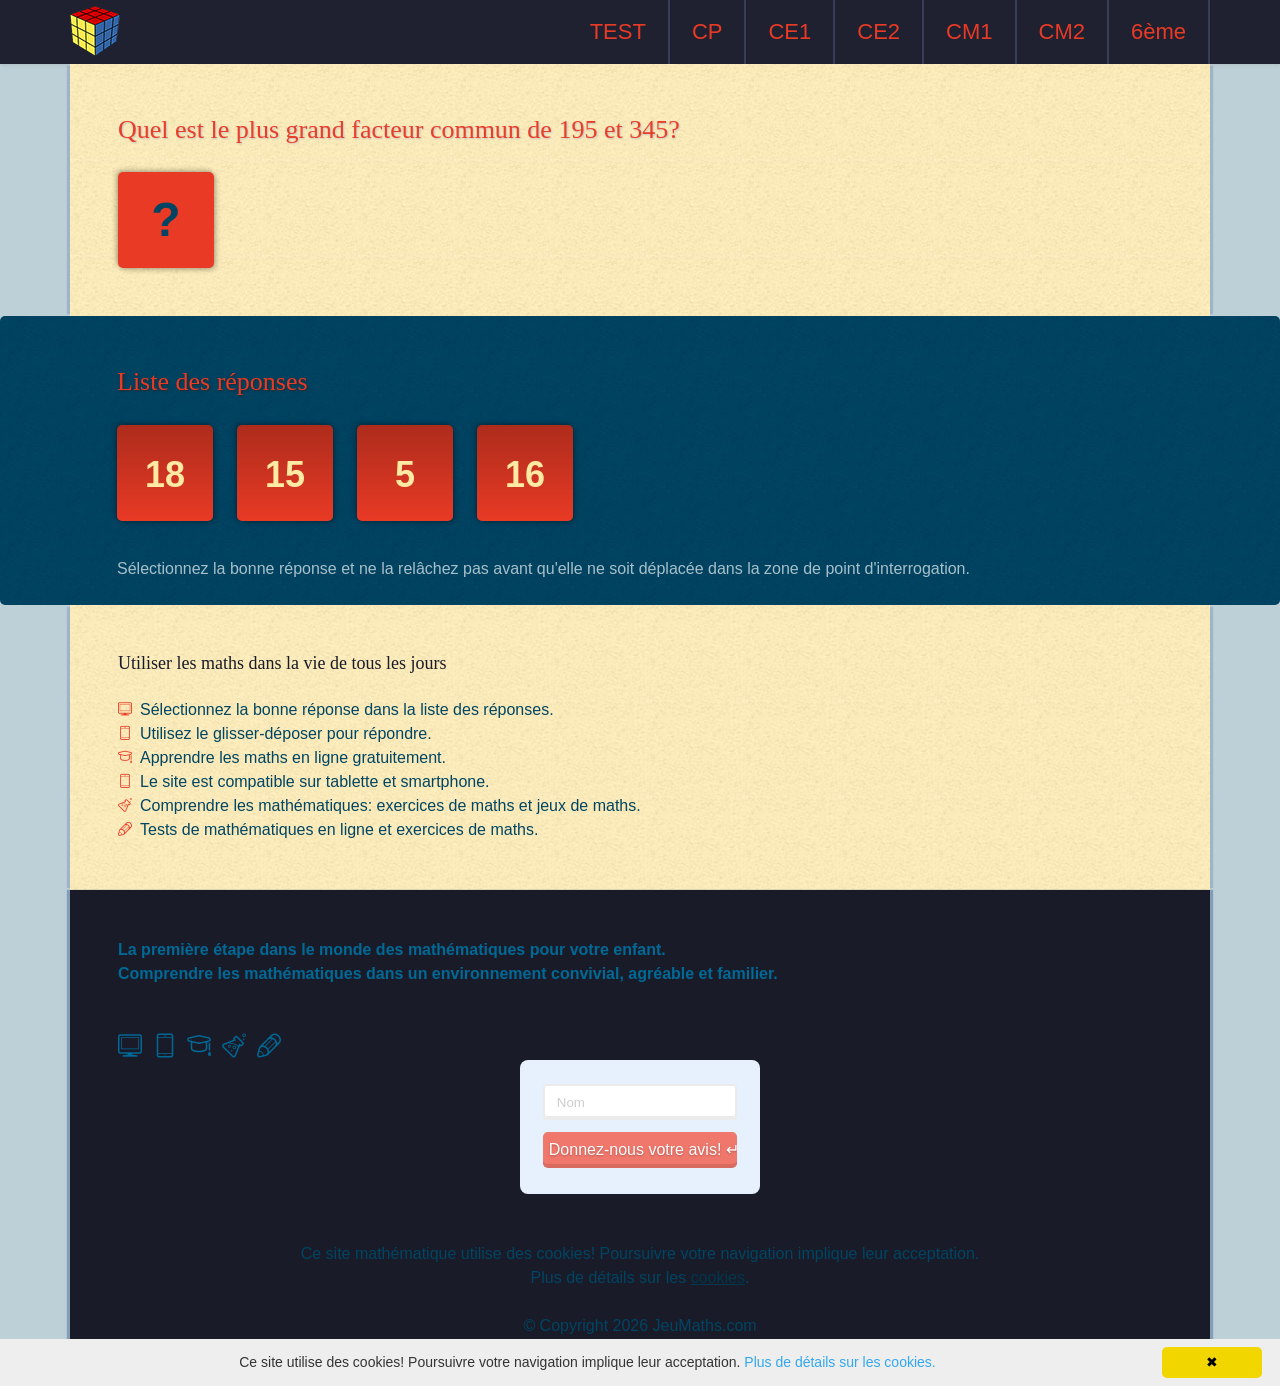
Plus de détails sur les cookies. (839, 1362)
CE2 (878, 31)
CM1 (969, 31)
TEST (618, 31)
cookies (718, 1277)
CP (707, 31)
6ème (1158, 31)
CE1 (789, 31)
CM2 (1062, 31)
